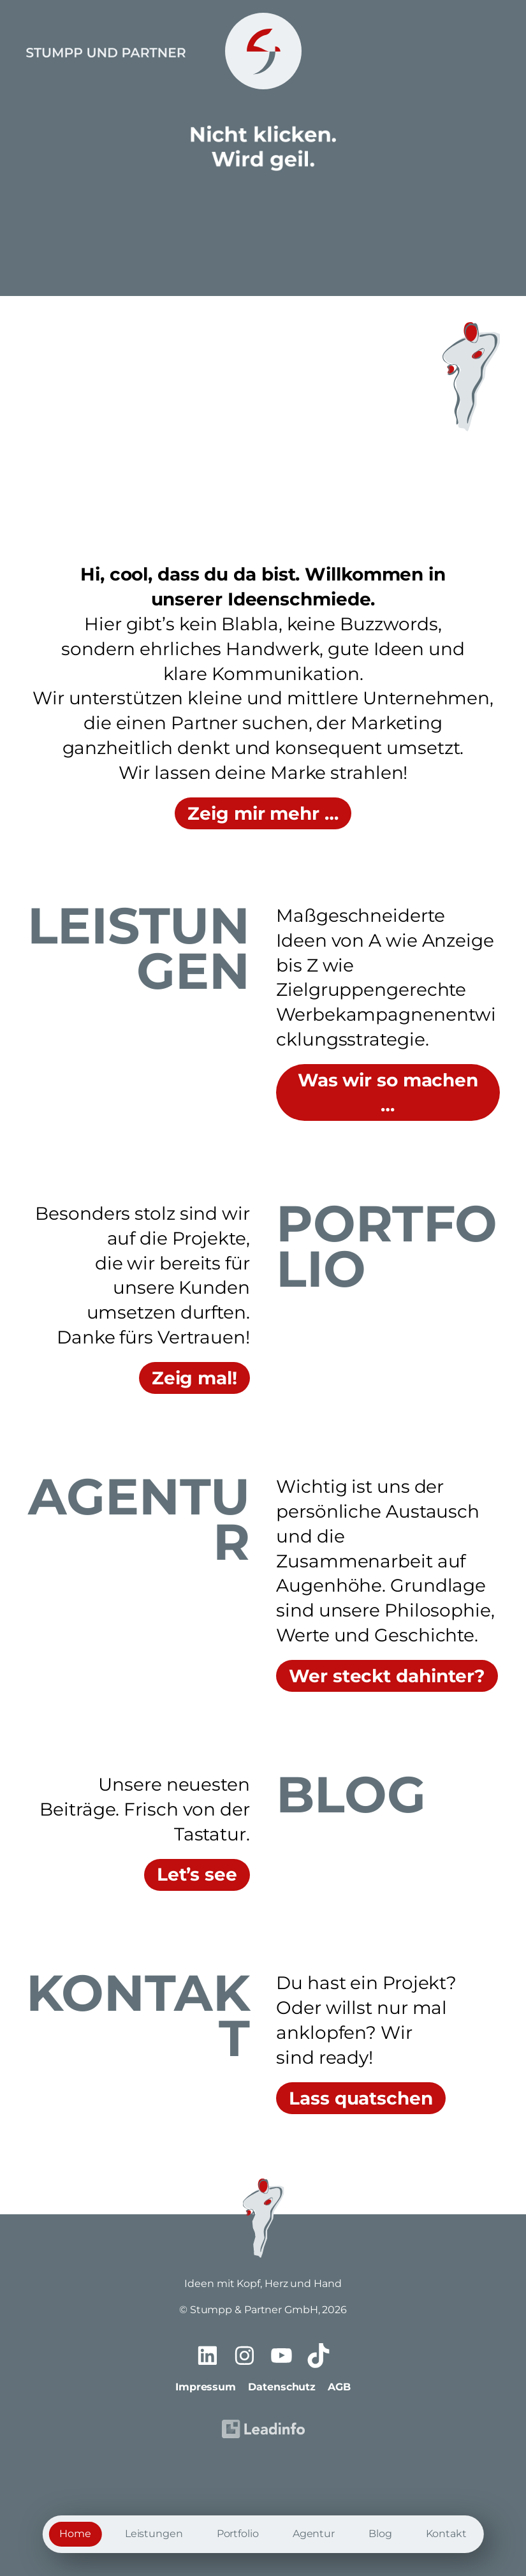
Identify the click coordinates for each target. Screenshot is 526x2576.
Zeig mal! (194, 1378)
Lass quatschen (361, 2098)
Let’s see (197, 1874)
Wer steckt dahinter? (387, 1676)
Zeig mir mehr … (263, 813)
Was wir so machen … (388, 1092)
